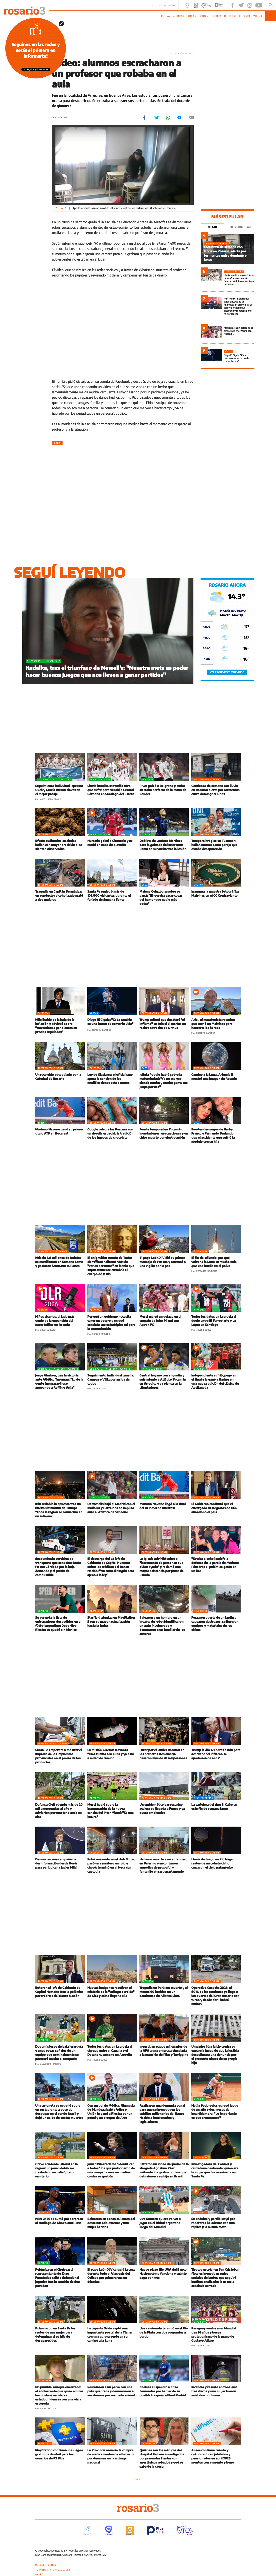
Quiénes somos (45, 2565)
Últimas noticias (172, 16)
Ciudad (191, 16)
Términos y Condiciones (52, 2569)
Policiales (219, 16)
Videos (257, 16)
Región (203, 16)
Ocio (247, 16)
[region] (138, 36)
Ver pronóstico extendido (227, 672)
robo (57, 443)
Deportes (235, 16)
